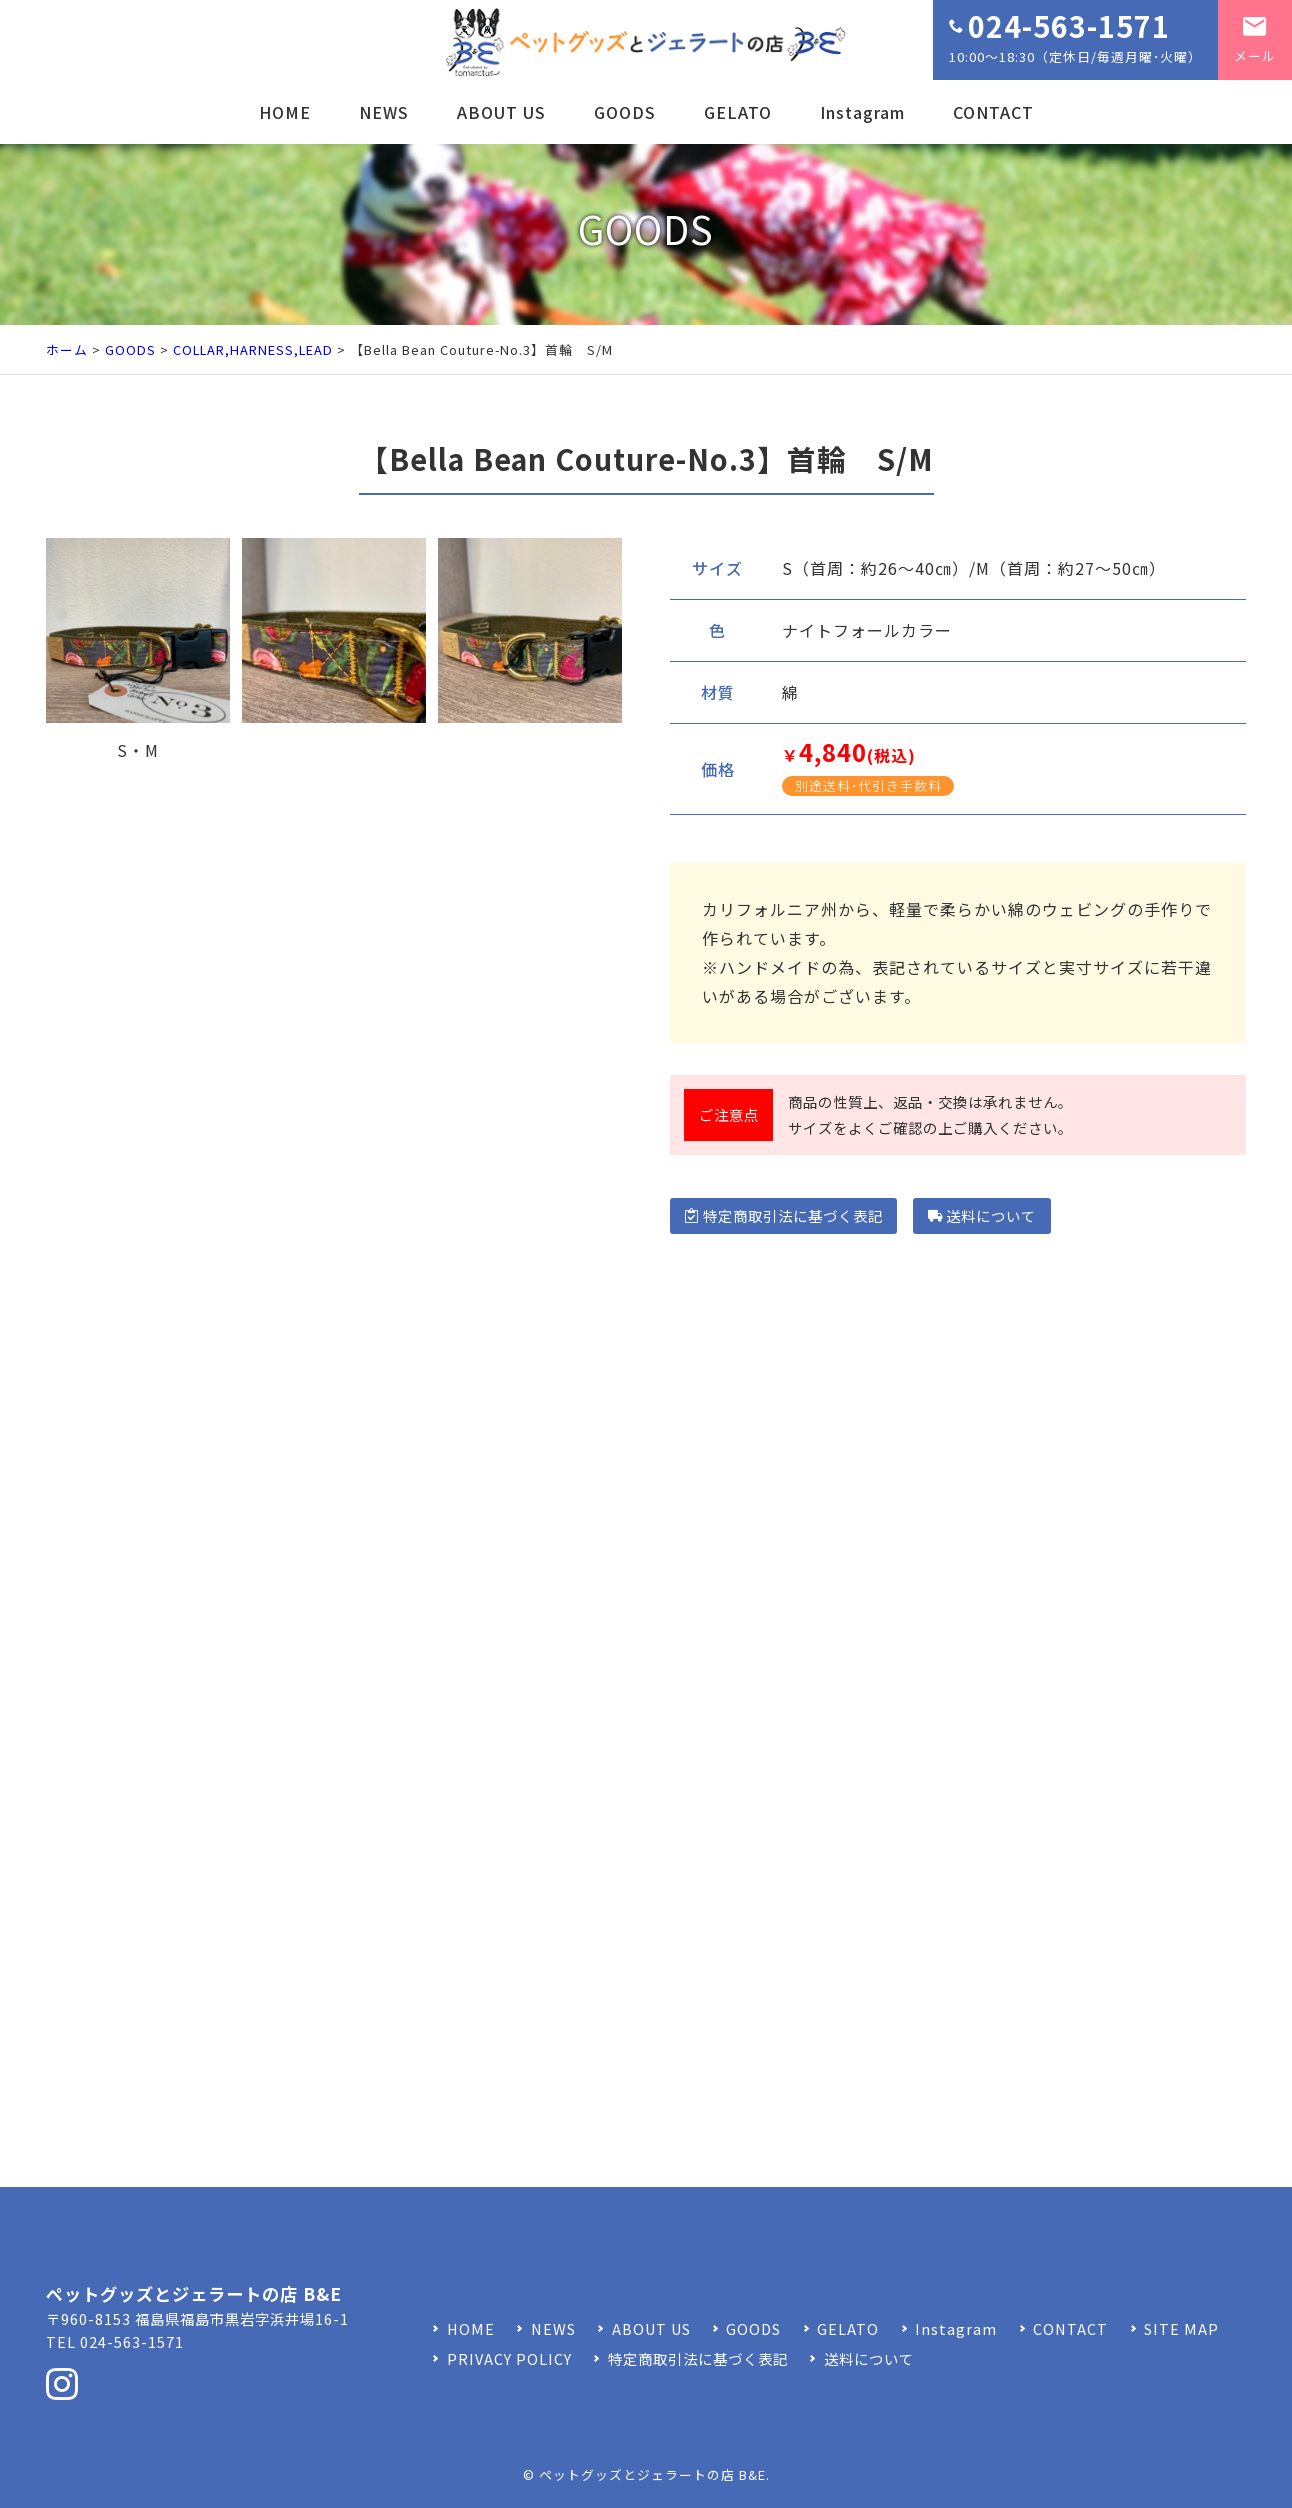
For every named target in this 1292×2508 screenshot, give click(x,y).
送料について (982, 1215)
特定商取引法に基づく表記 (783, 1215)
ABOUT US (501, 112)
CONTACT (993, 112)
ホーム (67, 349)
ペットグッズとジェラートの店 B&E (652, 2474)
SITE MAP (1181, 2328)
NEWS (384, 112)
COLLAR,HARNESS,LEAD (253, 349)
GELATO (738, 112)
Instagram (862, 112)
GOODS (625, 112)
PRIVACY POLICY (509, 2358)
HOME (285, 112)
